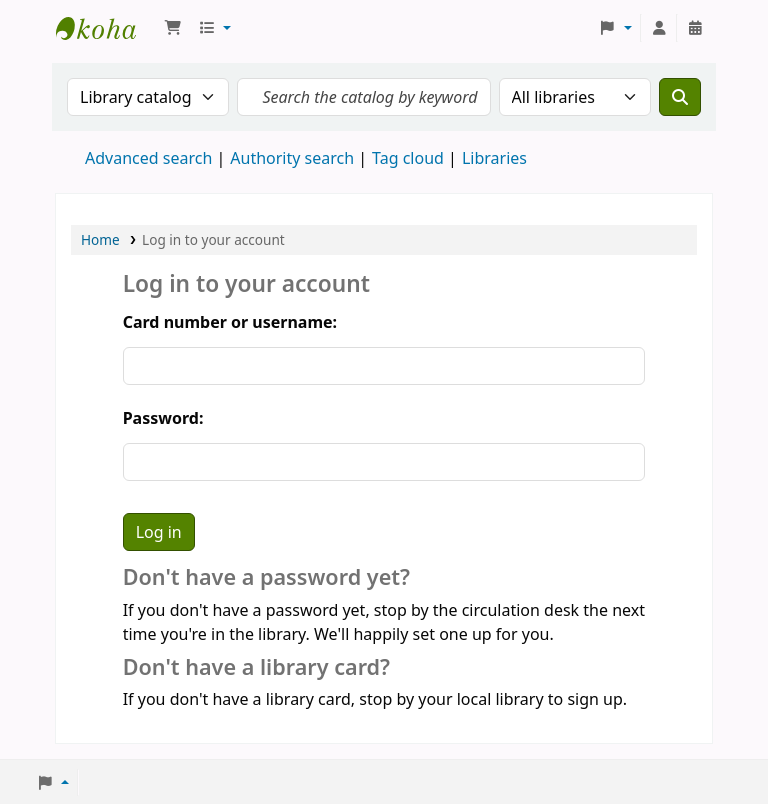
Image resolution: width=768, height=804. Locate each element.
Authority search (292, 158)
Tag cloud (408, 158)
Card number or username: (230, 322)
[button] (173, 28)
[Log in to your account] (659, 28)
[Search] (680, 97)
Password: (163, 418)
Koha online (106, 28)
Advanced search (148, 158)
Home (100, 239)
